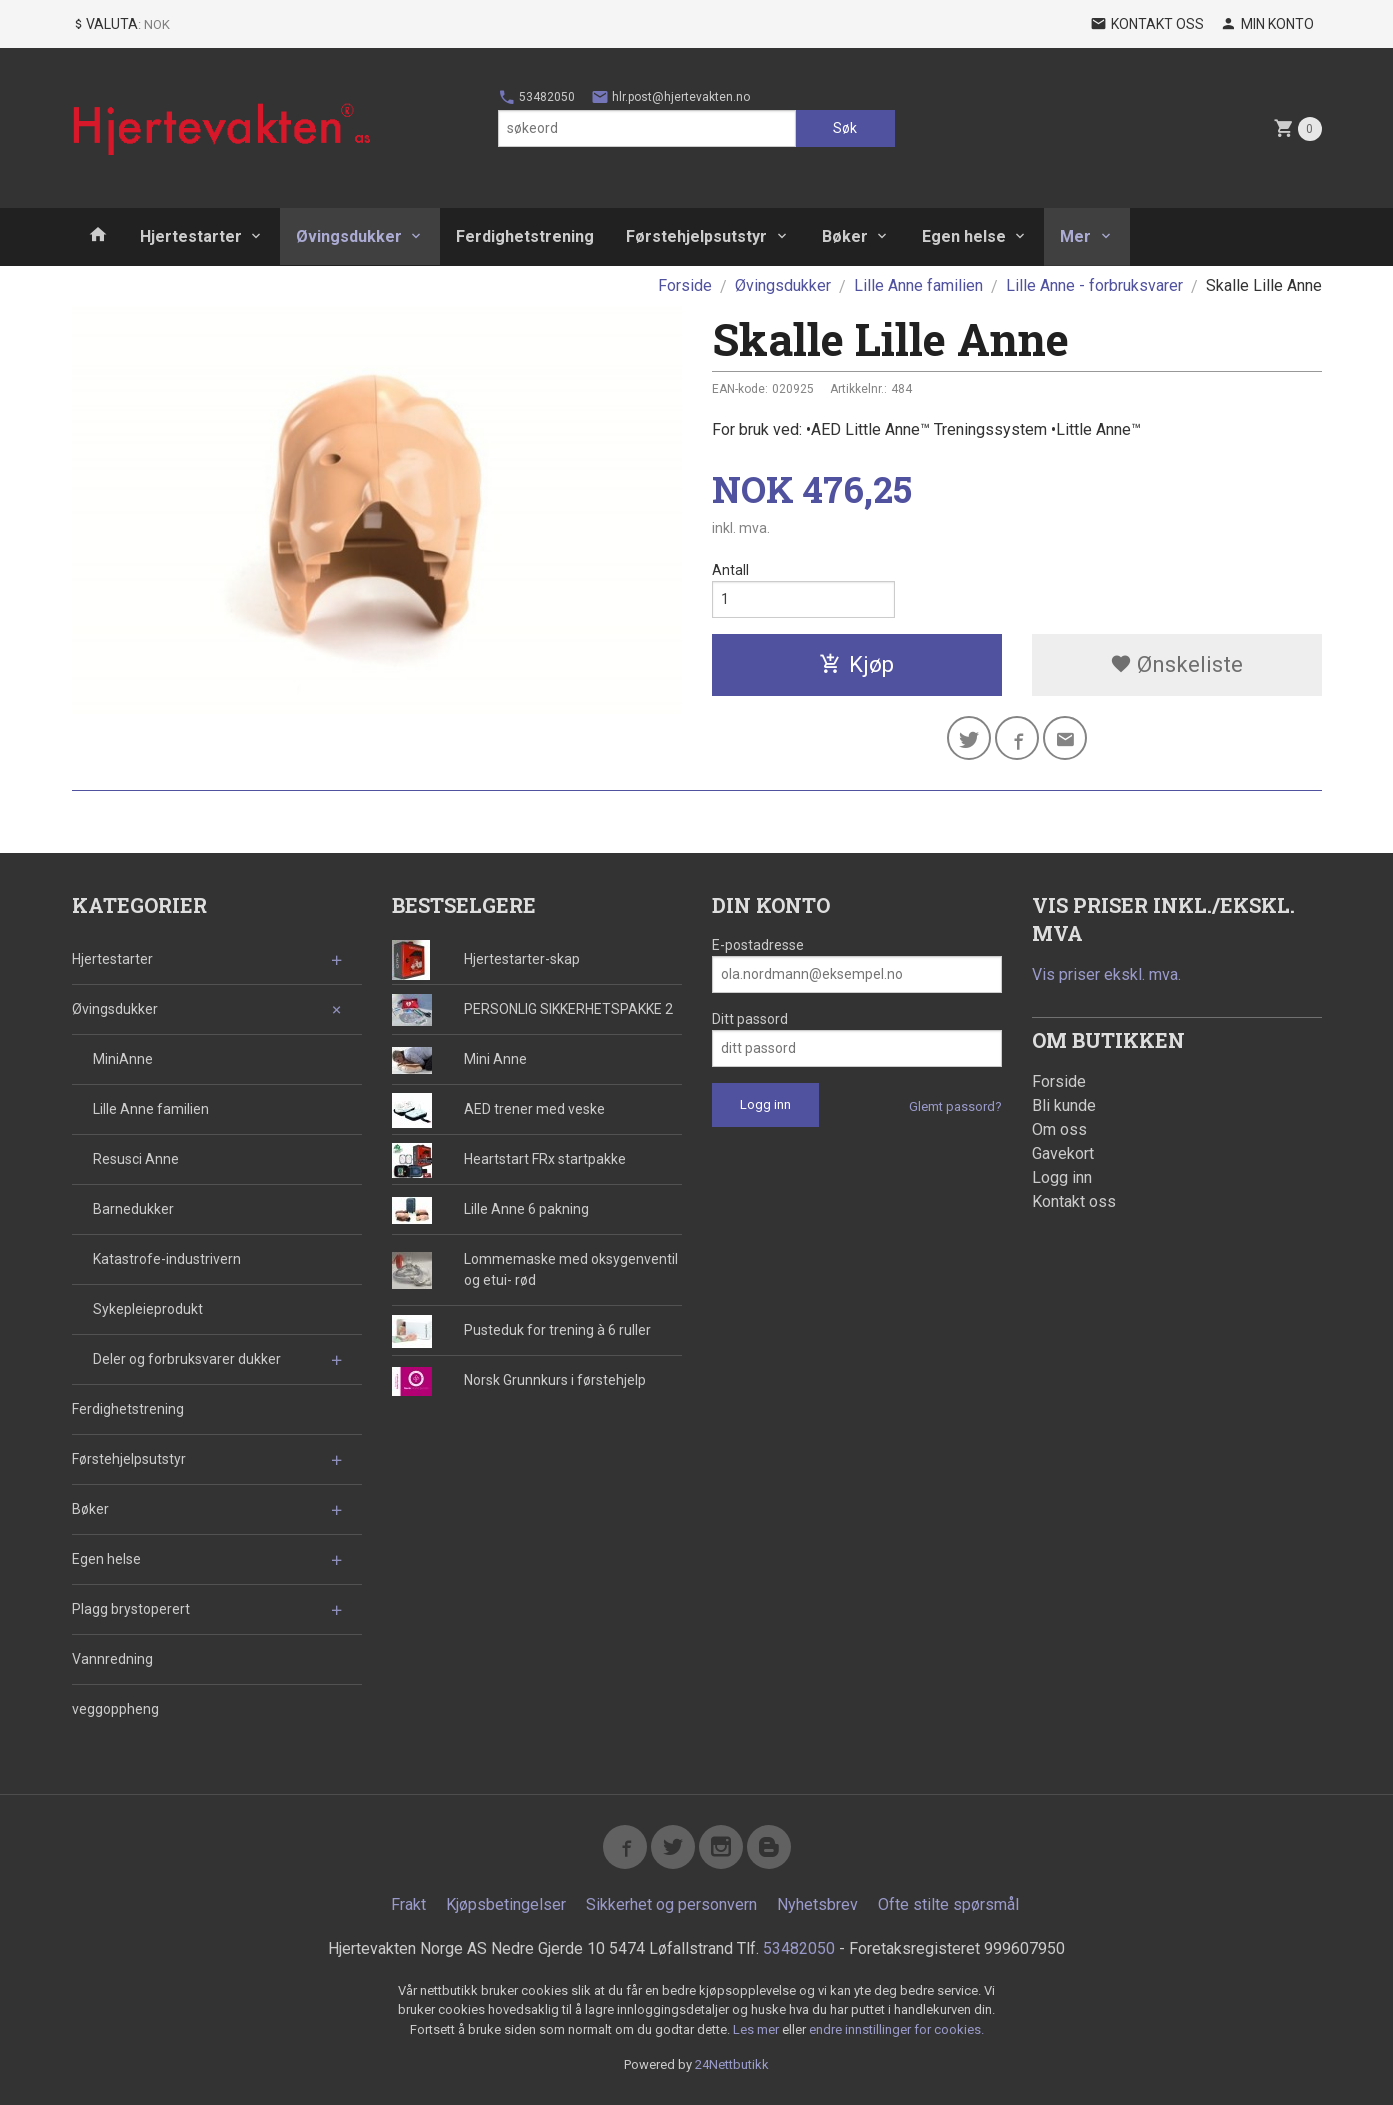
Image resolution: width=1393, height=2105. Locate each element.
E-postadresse (758, 945)
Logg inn (1062, 1177)
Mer (1075, 236)
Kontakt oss (1074, 1201)
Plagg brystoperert (131, 1609)
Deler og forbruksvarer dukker (187, 1359)
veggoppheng (115, 1709)
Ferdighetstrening (525, 236)
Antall (730, 570)
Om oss (1059, 1129)
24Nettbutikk (732, 2064)
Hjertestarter (191, 236)
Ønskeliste (1176, 664)
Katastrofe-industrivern (167, 1259)
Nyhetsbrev (817, 1904)
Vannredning (112, 1659)
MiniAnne (123, 1059)
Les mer (757, 2029)
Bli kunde (1064, 1105)
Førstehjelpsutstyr (696, 236)
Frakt (408, 1904)
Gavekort (1063, 1153)
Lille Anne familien (151, 1109)
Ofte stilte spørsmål (948, 1904)
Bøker (845, 236)
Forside (685, 285)
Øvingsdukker (349, 236)
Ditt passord (750, 1019)
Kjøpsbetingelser (506, 1904)
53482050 (536, 97)
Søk (845, 128)
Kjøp (856, 664)
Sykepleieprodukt (148, 1309)
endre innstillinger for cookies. (896, 2029)
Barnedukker (133, 1209)
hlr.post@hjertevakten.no (670, 97)
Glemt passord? (955, 1106)
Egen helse (964, 236)
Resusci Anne (136, 1159)
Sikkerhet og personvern (671, 1904)
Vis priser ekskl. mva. (1106, 974)
